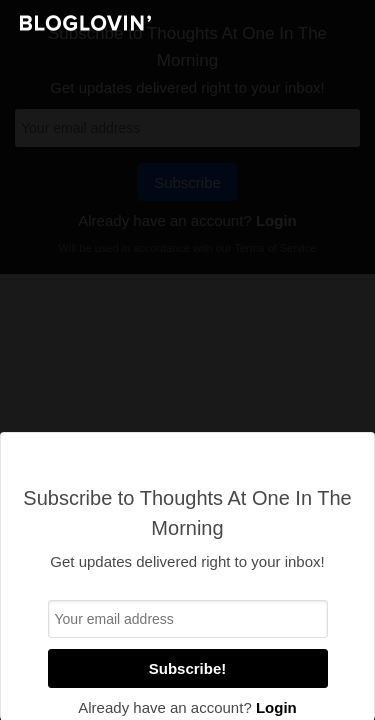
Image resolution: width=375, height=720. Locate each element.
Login (276, 707)
